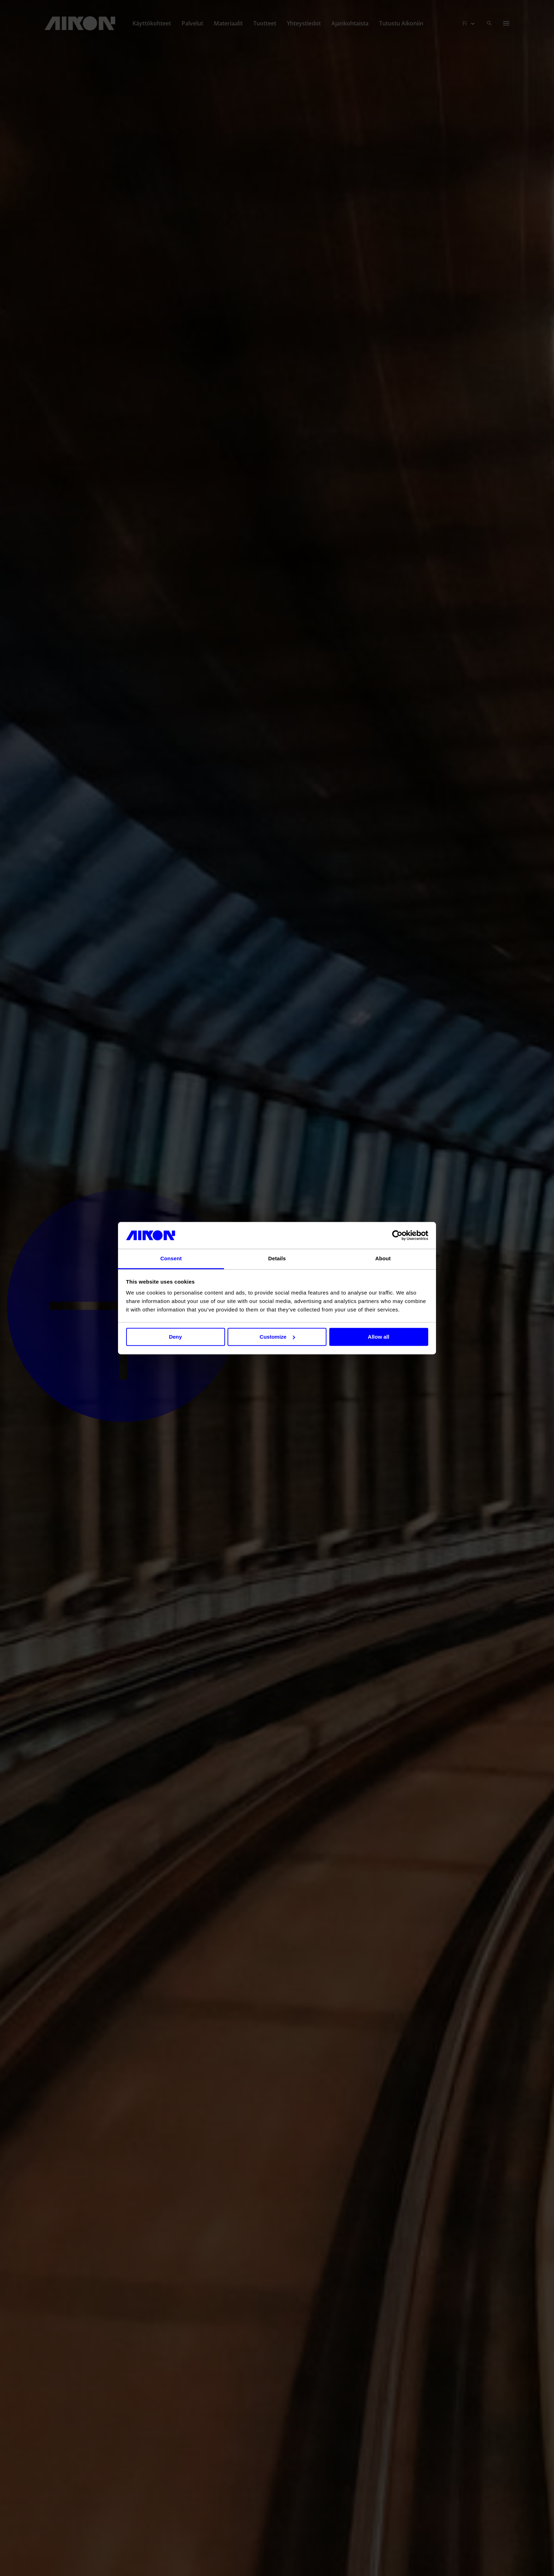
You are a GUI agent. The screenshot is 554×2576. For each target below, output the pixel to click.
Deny (175, 1337)
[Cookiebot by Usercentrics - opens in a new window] (397, 1235)
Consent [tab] (171, 1259)
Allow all (378, 1337)
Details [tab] (277, 1259)
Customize (277, 1337)
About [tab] (383, 1259)
